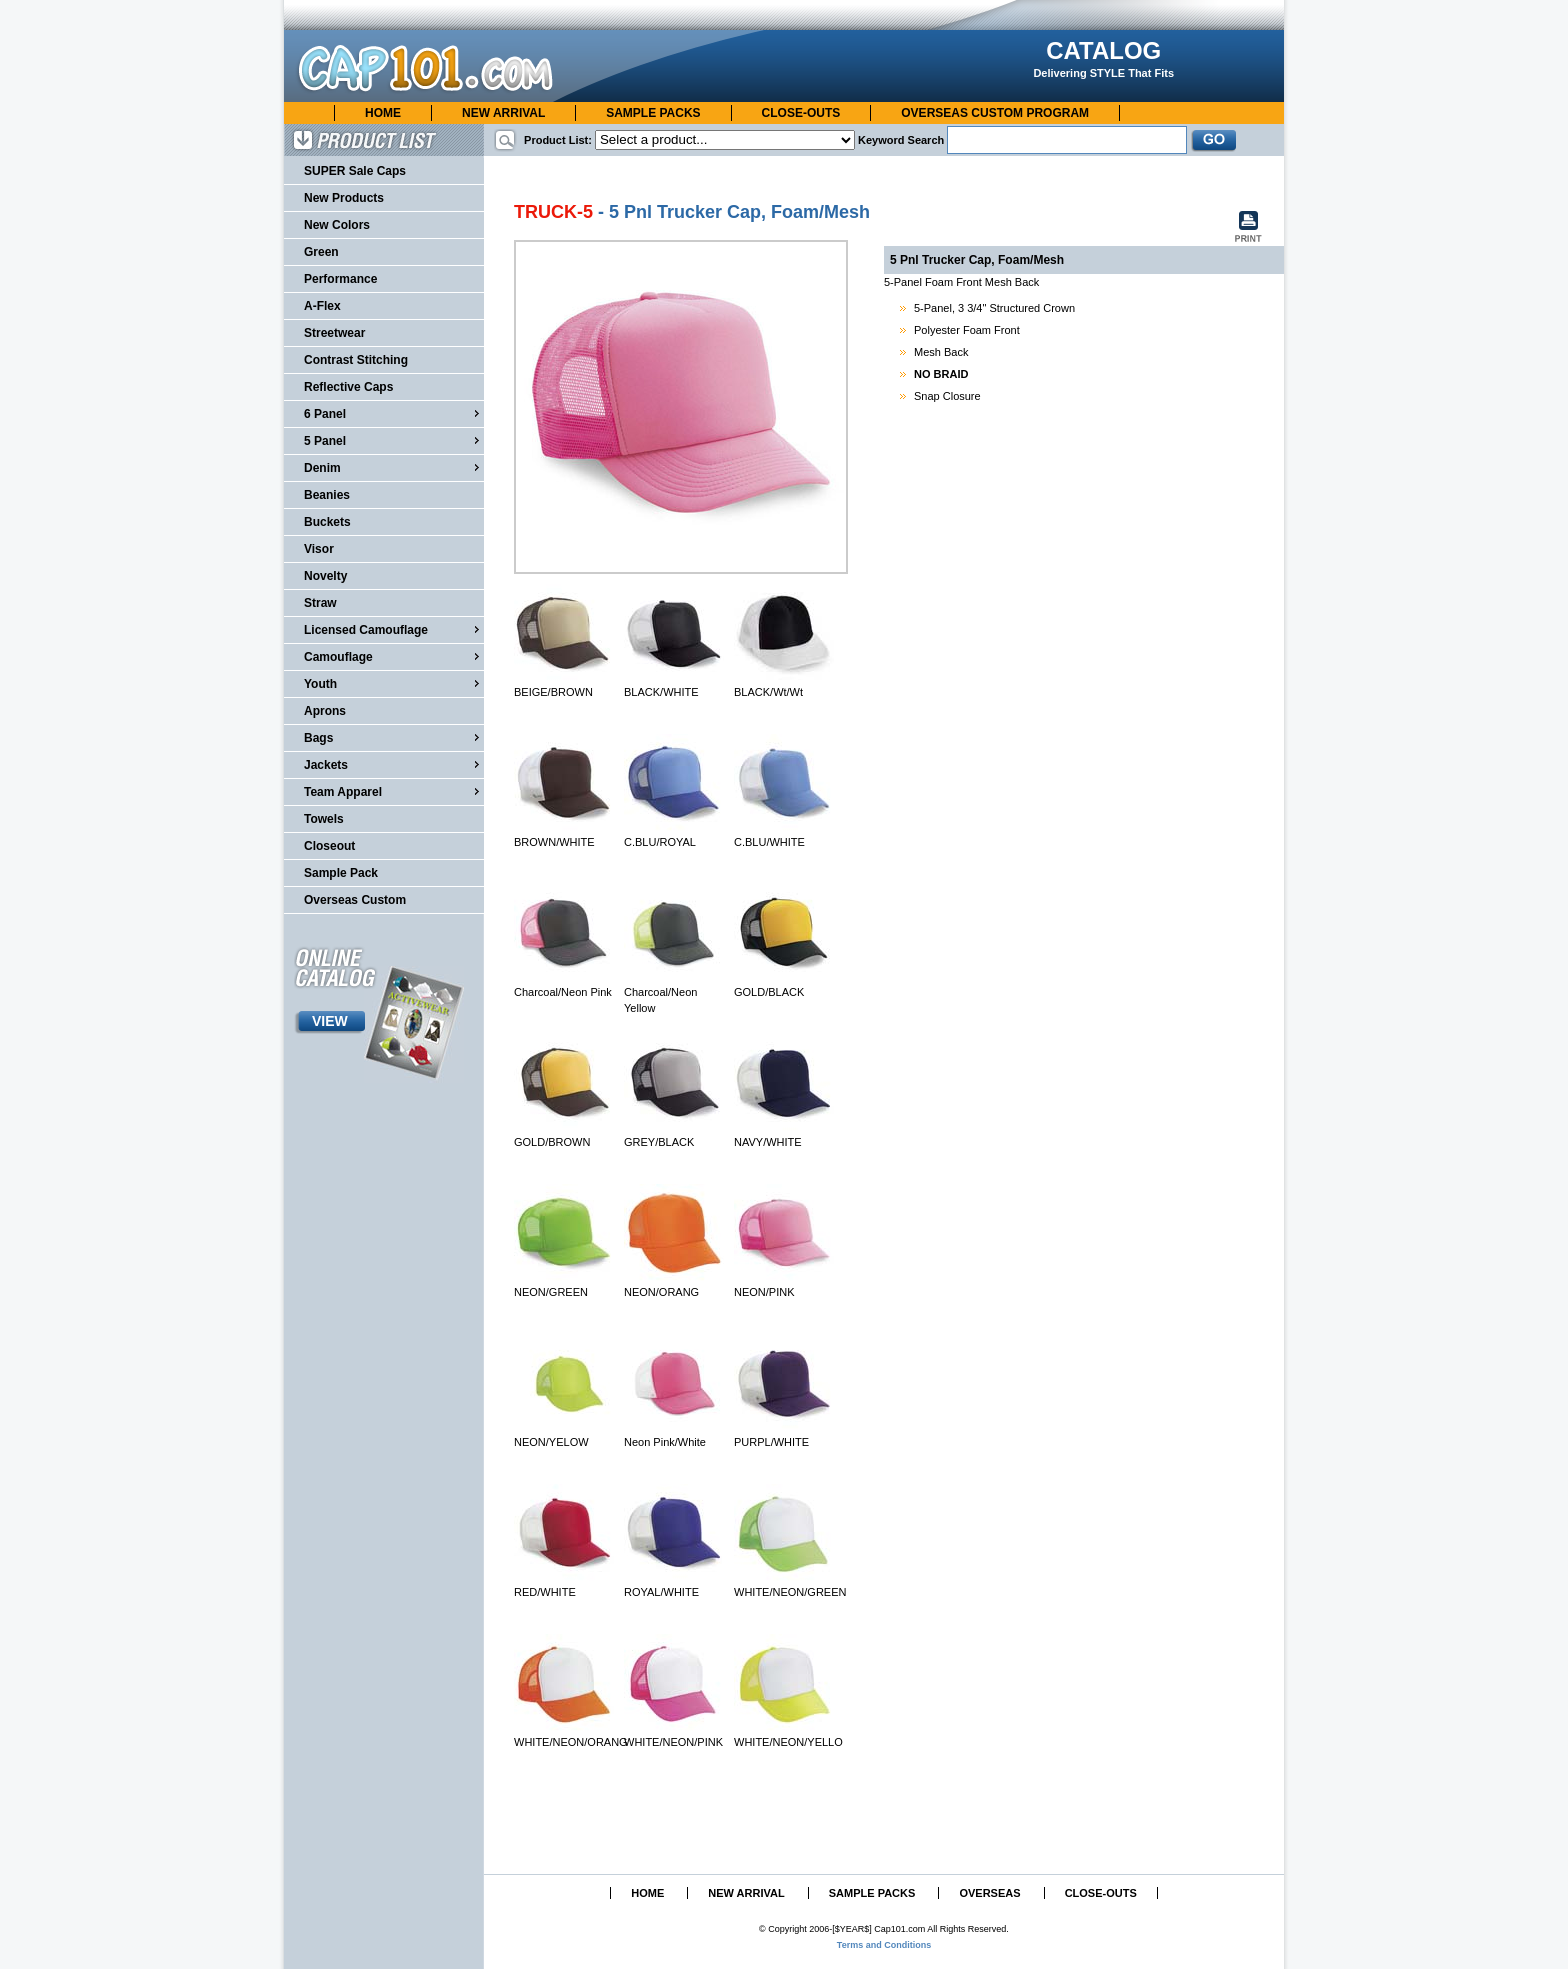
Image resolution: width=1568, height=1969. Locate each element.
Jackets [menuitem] (394, 764)
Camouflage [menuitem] (394, 656)
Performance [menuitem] (340, 279)
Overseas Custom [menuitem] (355, 900)
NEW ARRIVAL (503, 113)
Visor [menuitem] (319, 549)
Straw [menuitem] (320, 603)
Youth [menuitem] (394, 683)
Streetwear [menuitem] (334, 333)
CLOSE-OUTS (801, 113)
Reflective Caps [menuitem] (348, 387)
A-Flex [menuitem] (322, 306)
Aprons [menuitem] (325, 711)
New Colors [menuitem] (337, 225)
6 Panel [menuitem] (394, 413)
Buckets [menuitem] (327, 522)
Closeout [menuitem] (329, 846)
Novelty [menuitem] (325, 576)
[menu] (384, 536)
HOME (383, 113)
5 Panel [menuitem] (394, 440)
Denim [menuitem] (394, 467)
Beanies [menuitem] (327, 495)
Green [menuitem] (321, 252)
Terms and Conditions (884, 1945)
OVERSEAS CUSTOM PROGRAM (995, 113)
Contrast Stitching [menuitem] (356, 360)
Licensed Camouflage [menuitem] (394, 629)
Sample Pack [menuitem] (341, 873)
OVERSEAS (989, 1893)
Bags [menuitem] (394, 737)
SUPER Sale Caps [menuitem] (355, 171)
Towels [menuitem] (324, 819)
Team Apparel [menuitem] (394, 791)
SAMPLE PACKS (653, 113)
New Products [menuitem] (344, 198)
